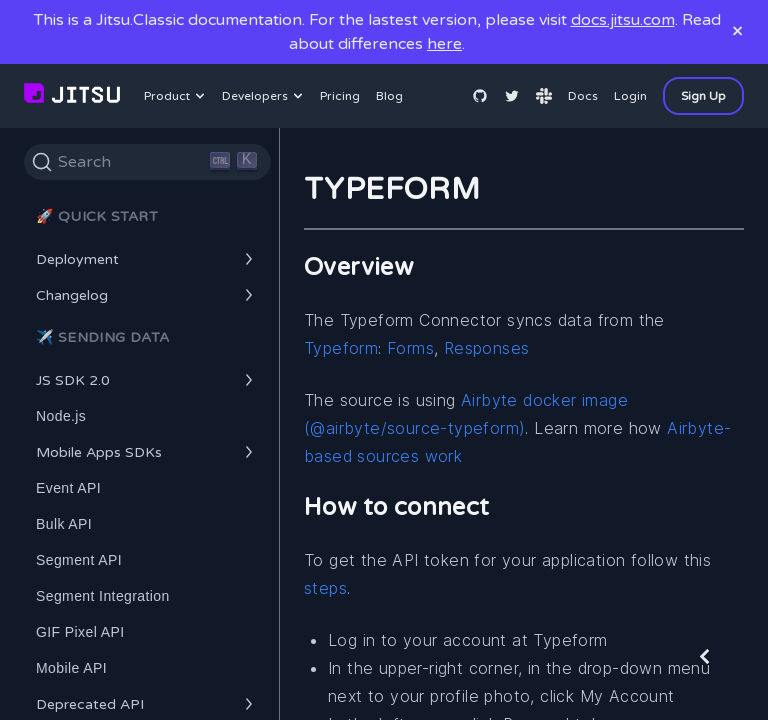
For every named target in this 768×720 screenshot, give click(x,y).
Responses (487, 348)
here (444, 44)
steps (325, 588)
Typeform (341, 348)
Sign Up (703, 96)
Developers (265, 96)
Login (630, 96)
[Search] (147, 162)
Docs (583, 96)
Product (177, 96)
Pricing (340, 96)
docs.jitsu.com (623, 20)
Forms (410, 348)
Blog (389, 96)
